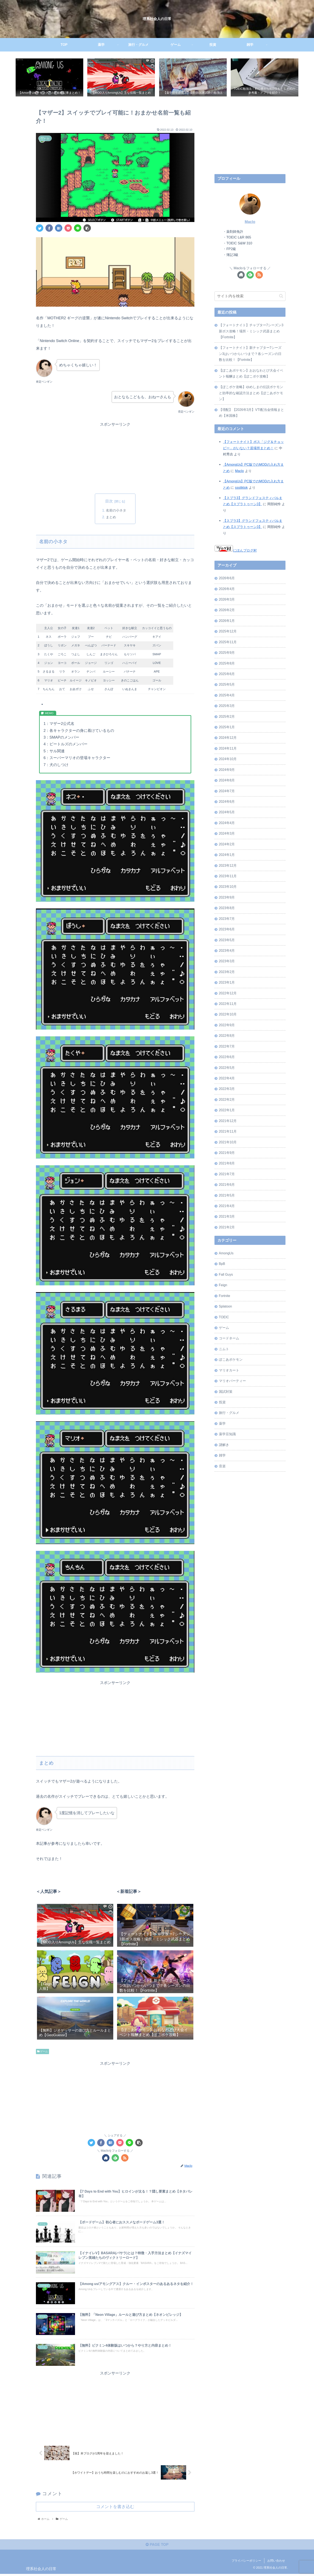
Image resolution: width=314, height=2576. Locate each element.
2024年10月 (228, 763)
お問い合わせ (276, 2563)
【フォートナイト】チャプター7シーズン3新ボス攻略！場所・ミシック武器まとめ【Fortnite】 (251, 331)
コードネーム (229, 1351)
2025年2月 (227, 720)
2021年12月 (228, 1130)
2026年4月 (227, 590)
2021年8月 (227, 1173)
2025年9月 (227, 655)
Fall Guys (226, 1286)
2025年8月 (227, 666)
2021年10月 (228, 1152)
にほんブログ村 (235, 552)
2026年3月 (227, 601)
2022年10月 (228, 1022)
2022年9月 (227, 1033)
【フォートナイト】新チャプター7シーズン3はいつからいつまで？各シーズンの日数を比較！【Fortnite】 (250, 355)
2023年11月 (228, 882)
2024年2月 (227, 849)
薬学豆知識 (227, 1448)
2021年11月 (228, 1141)
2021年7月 (227, 1184)
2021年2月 (227, 1238)
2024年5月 (227, 817)
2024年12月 (228, 741)
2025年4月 (227, 698)
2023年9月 (227, 904)
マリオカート (229, 1383)
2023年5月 (227, 947)
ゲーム (42, 2051)
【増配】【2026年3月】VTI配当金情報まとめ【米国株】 (251, 415)
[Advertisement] (115, 457)
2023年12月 (228, 871)
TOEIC (224, 1329)
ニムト (224, 1361)
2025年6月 (227, 677)
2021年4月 (227, 1216)
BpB (222, 1275)
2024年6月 (227, 806)
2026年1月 (227, 623)
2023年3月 (227, 968)
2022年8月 (227, 1044)
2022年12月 (228, 1001)
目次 (109, 501)
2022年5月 (227, 1076)
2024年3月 (227, 839)
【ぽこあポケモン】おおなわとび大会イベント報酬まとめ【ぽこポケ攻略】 (251, 374)
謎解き (224, 1459)
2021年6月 (227, 1195)
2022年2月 (227, 1109)
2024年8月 (227, 785)
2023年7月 (227, 925)
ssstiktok (241, 489)
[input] (249, 296)
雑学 (222, 1469)
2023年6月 (227, 936)
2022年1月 (227, 1119)
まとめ (111, 517)
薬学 (222, 1437)
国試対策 (225, 1404)
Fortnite (225, 1307)
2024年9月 (227, 774)
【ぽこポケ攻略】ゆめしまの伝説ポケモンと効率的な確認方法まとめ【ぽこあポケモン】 (251, 394)
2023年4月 (227, 957)
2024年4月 (227, 828)
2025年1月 (227, 731)
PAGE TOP (157, 2547)
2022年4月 (227, 1087)
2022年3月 (227, 1098)
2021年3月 (227, 1227)
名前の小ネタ (116, 511)
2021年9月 (227, 1162)
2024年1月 (227, 860)
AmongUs (226, 1264)
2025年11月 (228, 644)
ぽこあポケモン (231, 1372)
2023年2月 (227, 979)
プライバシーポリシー (246, 2563)
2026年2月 (227, 612)
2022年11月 (228, 1011)
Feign (223, 1297)
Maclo (250, 222)
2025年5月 (227, 687)
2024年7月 (227, 795)
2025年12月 (228, 634)
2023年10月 (228, 893)
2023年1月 (227, 990)
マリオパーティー (232, 1394)
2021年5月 (227, 1206)
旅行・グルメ (229, 1426)
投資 (222, 1415)
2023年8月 (227, 914)
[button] (281, 296)
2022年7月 (227, 1055)
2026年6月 (227, 580)
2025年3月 (227, 709)
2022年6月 (227, 1065)
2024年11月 (228, 752)
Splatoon (225, 1318)
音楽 (222, 1480)
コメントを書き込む (115, 2508)
